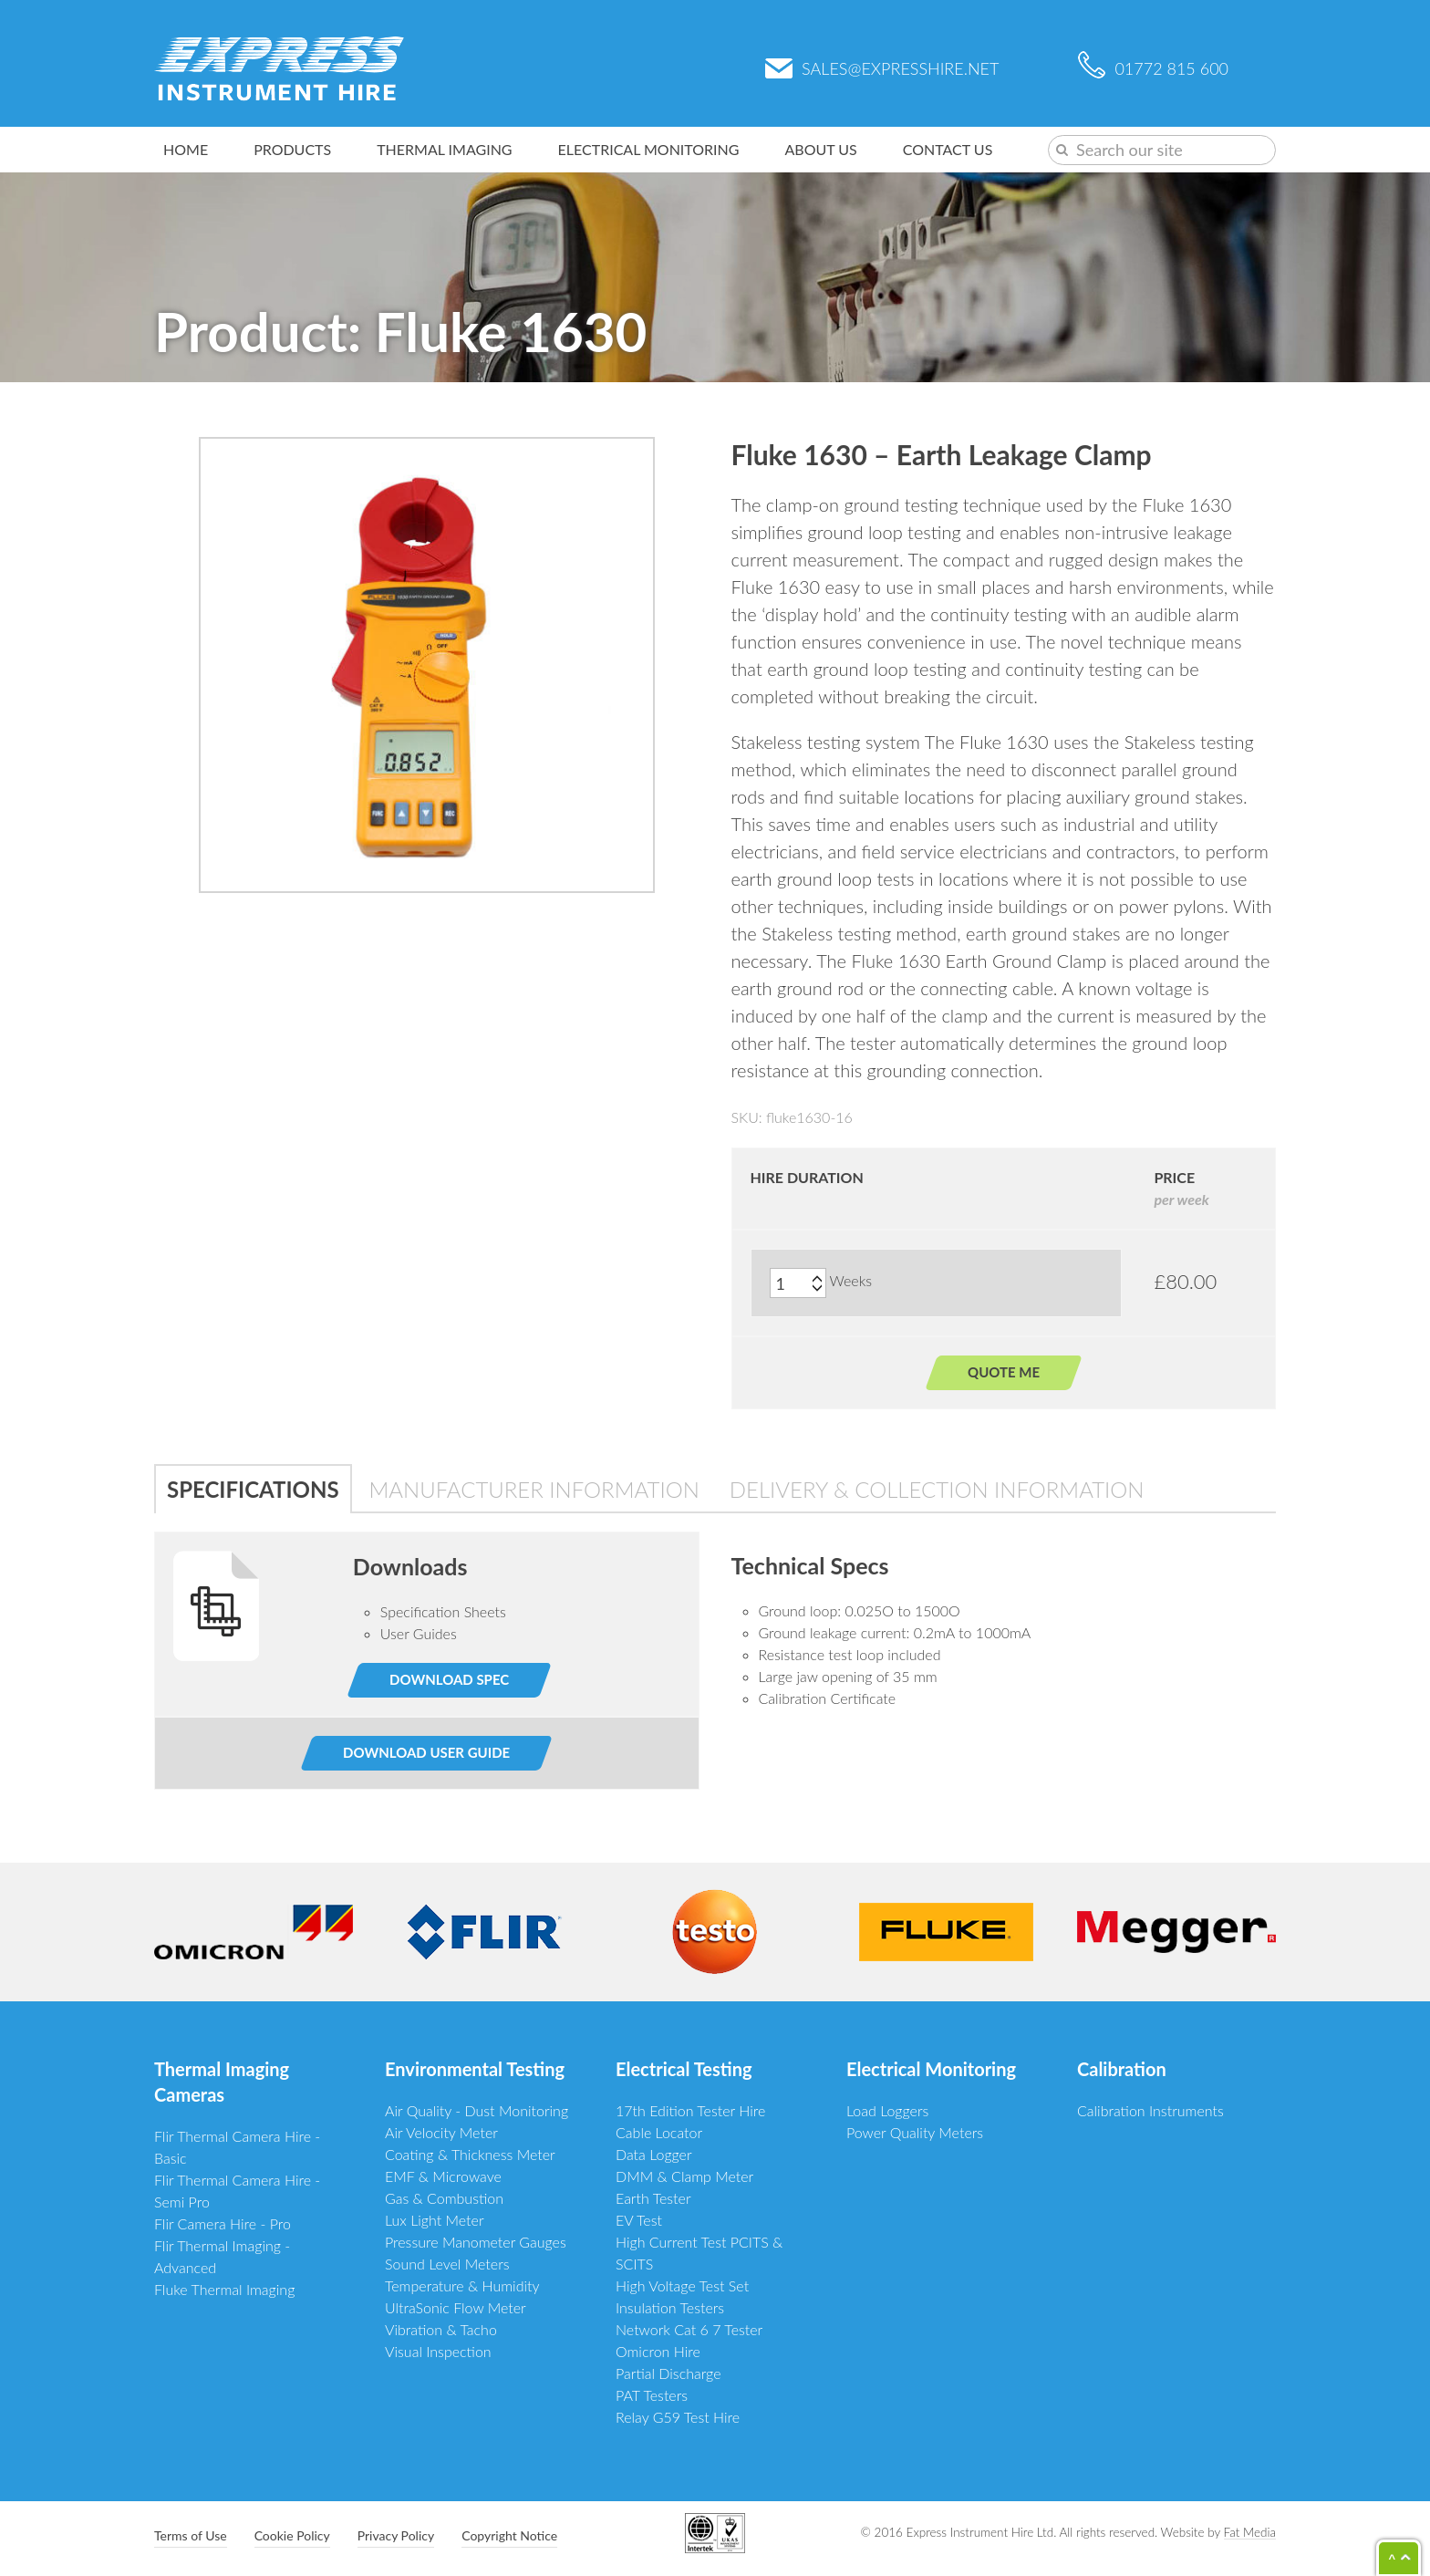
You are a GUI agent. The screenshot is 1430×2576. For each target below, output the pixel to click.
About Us (821, 149)
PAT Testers (652, 2395)
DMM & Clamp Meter (684, 2176)
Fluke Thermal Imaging (224, 2289)
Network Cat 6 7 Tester (689, 2329)
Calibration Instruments (1150, 2110)
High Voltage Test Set (682, 2285)
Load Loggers (887, 2110)
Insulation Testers (670, 2307)
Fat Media (1250, 2532)
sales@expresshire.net (882, 68)
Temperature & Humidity (462, 2285)
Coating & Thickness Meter (470, 2154)
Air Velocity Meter (441, 2132)
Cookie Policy (292, 2535)
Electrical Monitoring (649, 149)
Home (185, 149)
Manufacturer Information (534, 1489)
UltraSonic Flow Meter (455, 2307)
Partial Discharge (668, 2373)
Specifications (253, 1489)
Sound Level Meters (447, 2263)
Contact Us (948, 149)
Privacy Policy (396, 2535)
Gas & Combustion (444, 2198)
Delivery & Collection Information (937, 1489)
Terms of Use (190, 2535)
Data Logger (654, 2154)
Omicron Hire (658, 2351)
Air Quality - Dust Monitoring (476, 2110)
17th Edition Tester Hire (690, 2110)
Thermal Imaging (444, 149)
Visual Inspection (438, 2351)
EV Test (639, 2219)
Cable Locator (659, 2132)
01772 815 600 (1153, 68)
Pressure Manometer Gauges (475, 2241)
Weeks (851, 1280)
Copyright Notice (509, 2535)
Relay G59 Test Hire (678, 2416)
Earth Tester (653, 2198)
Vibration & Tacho (441, 2329)
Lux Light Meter (434, 2219)
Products (292, 149)
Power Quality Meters (914, 2132)
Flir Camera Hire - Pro (222, 2223)
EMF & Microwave (443, 2176)
